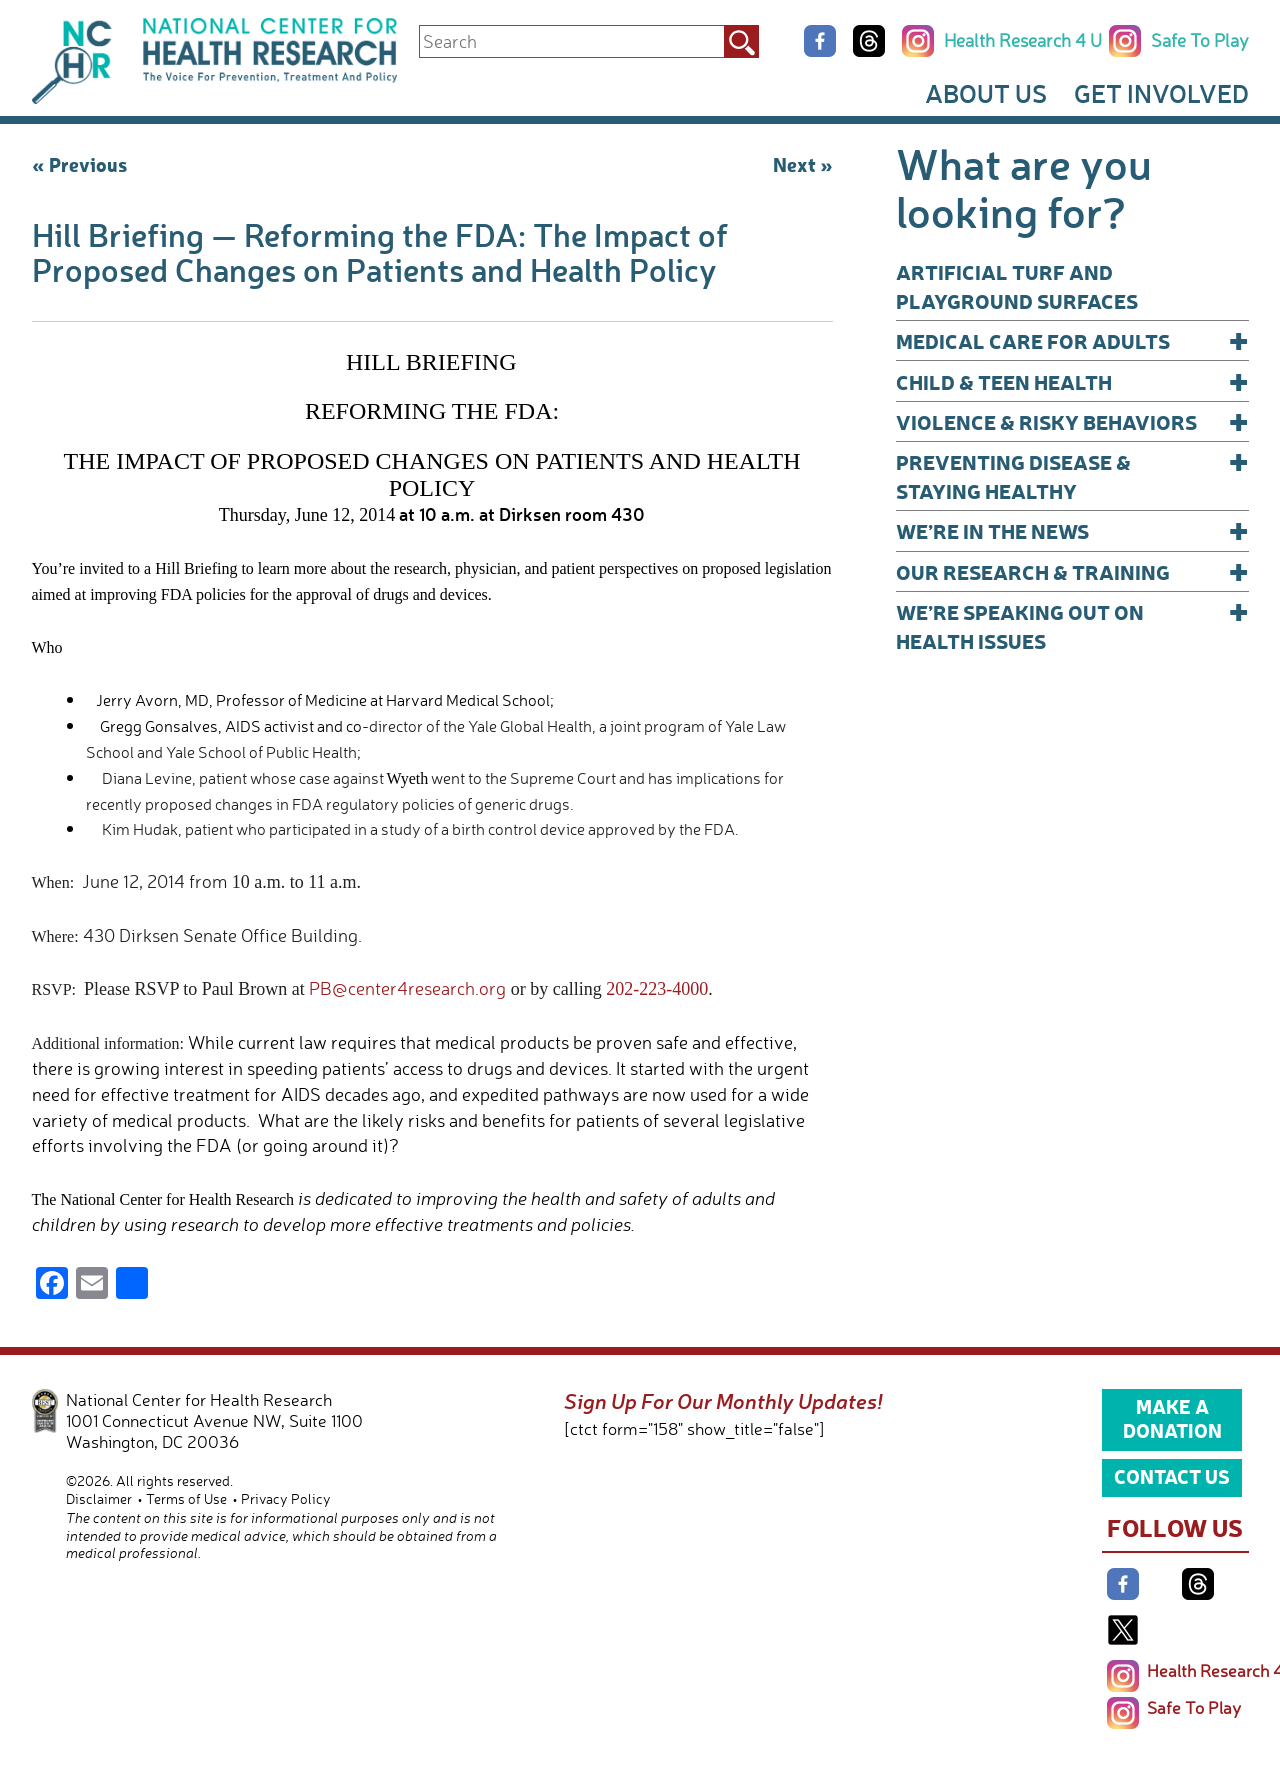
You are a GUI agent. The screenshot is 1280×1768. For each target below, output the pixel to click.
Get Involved (1161, 93)
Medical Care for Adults (1072, 340)
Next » (803, 164)
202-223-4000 (657, 989)
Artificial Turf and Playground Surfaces (1017, 286)
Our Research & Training (1072, 571)
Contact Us (1172, 1476)
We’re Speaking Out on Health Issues (1072, 625)
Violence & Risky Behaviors (1072, 421)
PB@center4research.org (407, 988)
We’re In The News (1072, 530)
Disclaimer (99, 1498)
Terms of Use (186, 1498)
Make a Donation (1172, 1418)
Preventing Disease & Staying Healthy (1072, 475)
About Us (986, 93)
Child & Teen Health (1072, 381)
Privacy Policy (286, 1498)
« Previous (79, 164)
